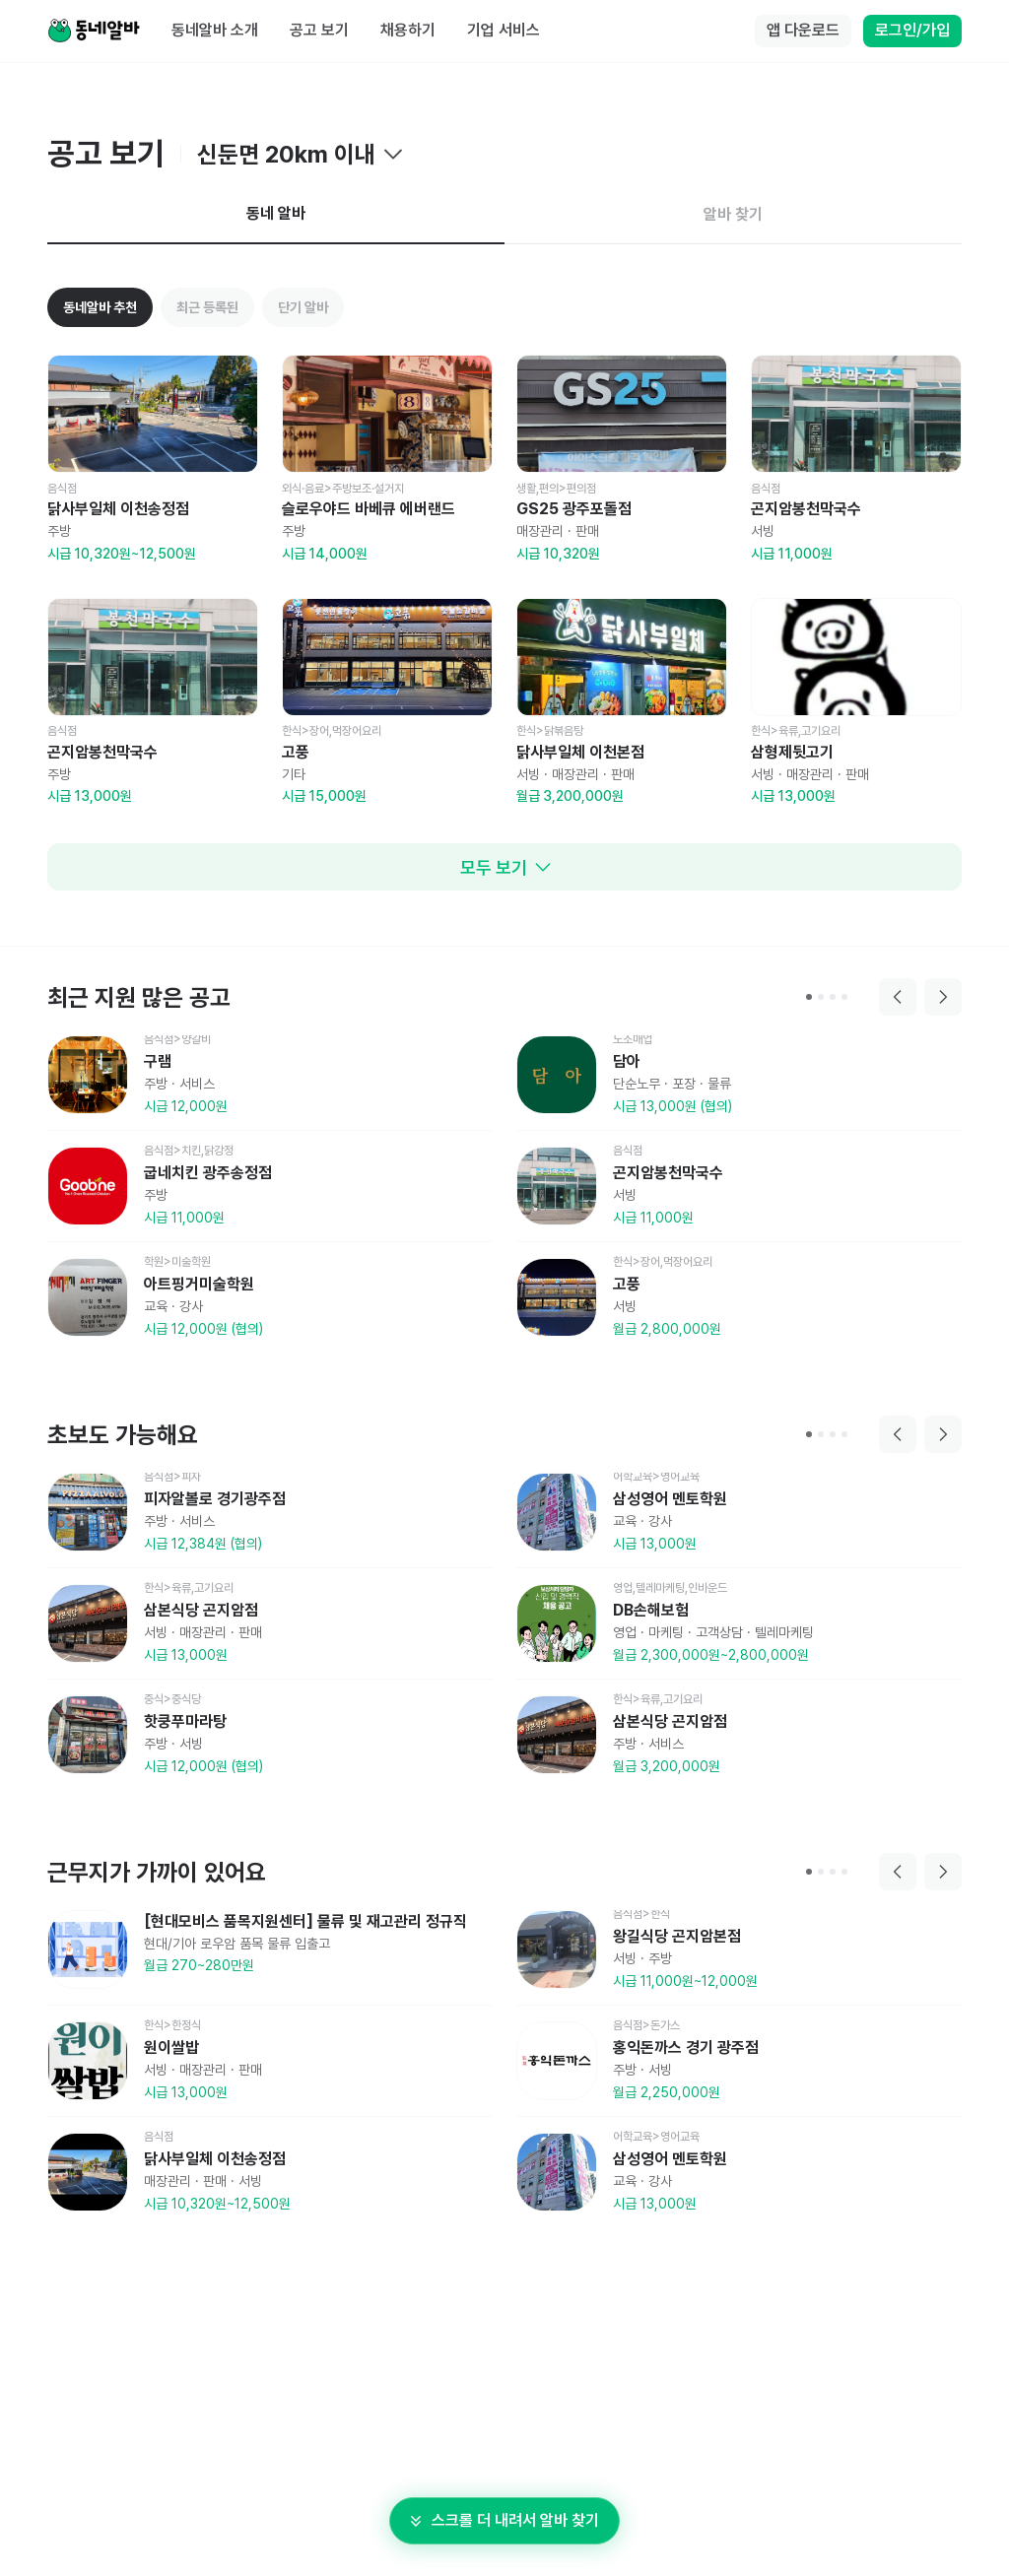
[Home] (93, 31)
